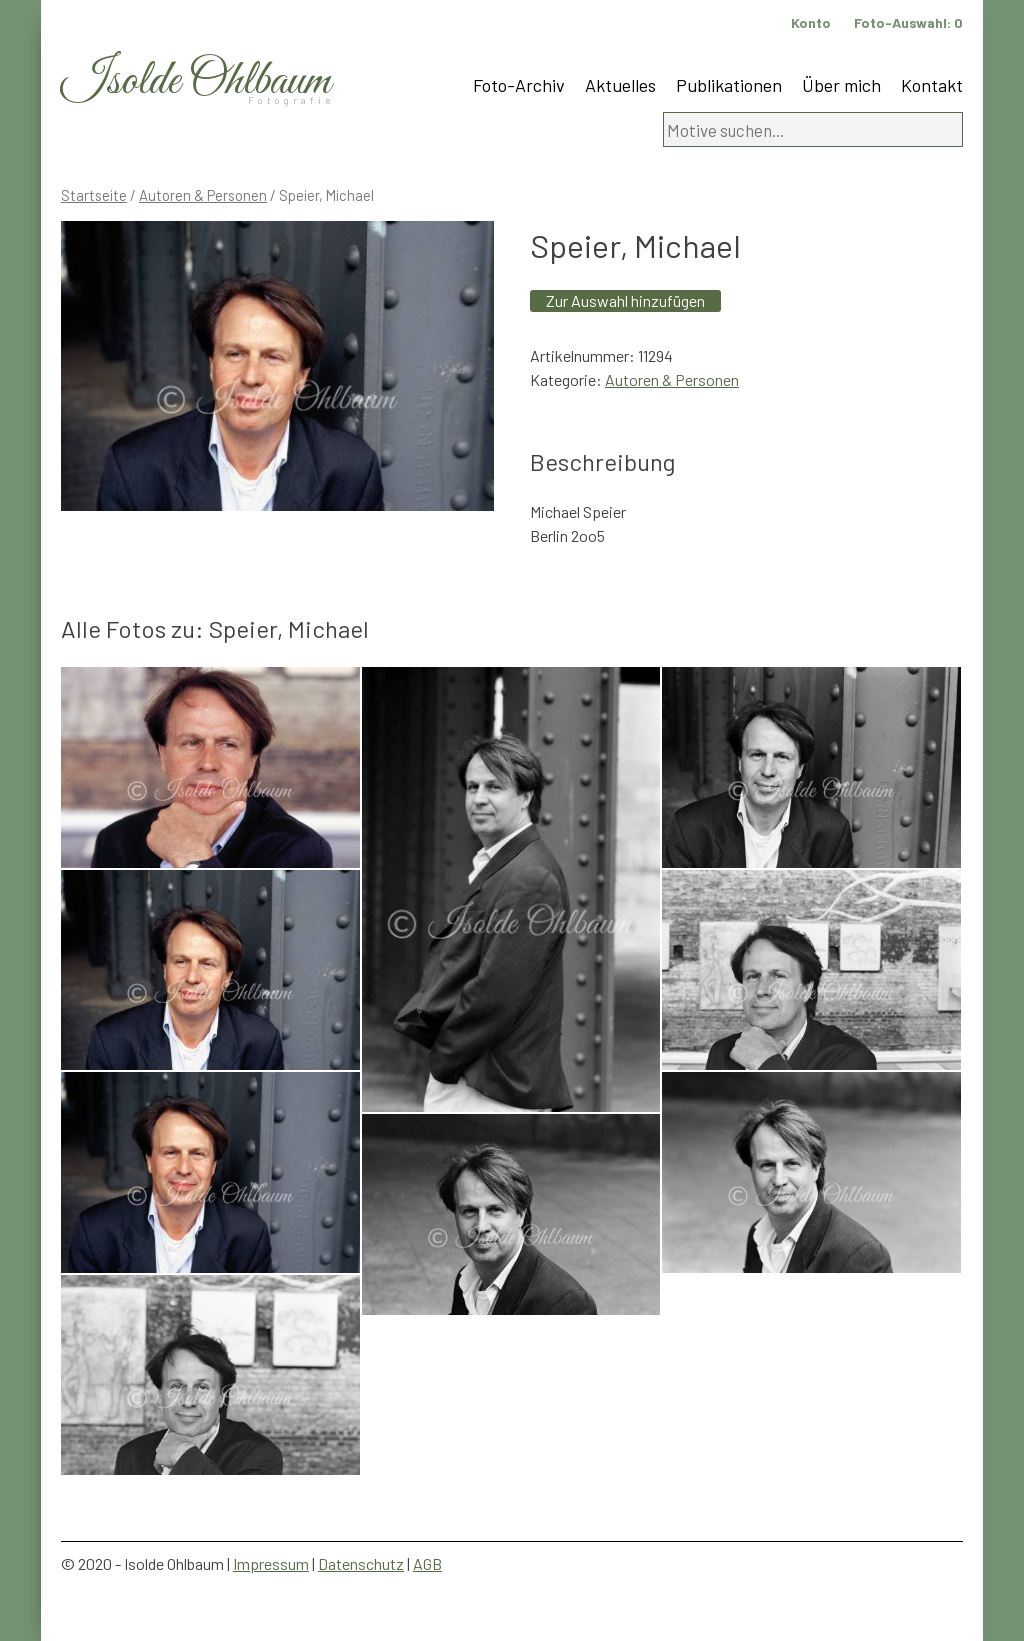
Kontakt (932, 85)
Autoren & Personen (203, 195)
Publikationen (729, 85)
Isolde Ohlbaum (196, 81)
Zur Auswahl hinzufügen (625, 300)
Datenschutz (361, 1563)
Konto (811, 22)
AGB (427, 1563)
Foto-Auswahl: (908, 22)
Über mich (841, 85)
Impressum (271, 1563)
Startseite (94, 195)
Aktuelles (620, 85)
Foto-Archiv (519, 85)
